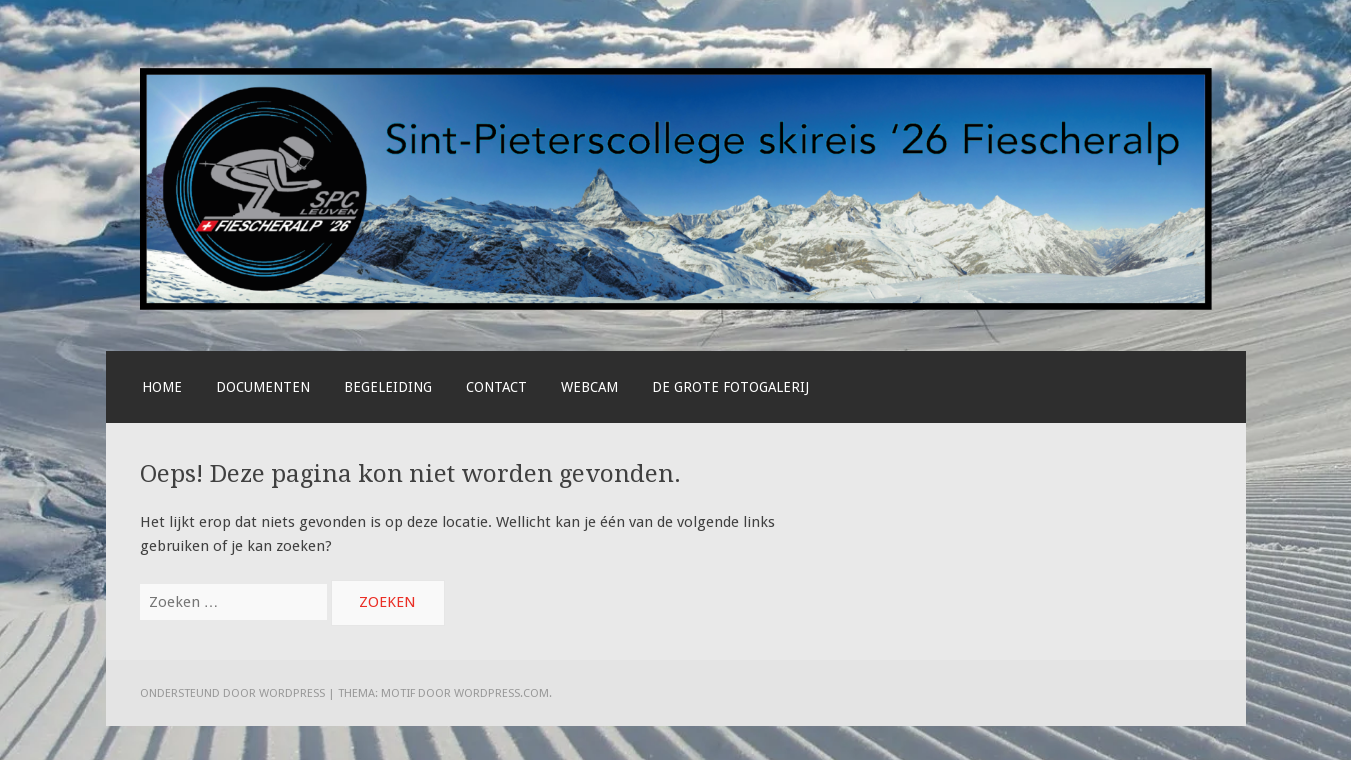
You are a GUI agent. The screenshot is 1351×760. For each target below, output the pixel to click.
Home (162, 387)
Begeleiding (388, 387)
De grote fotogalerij (730, 387)
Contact (496, 387)
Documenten (263, 387)
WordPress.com (501, 693)
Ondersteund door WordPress (232, 693)
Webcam (589, 387)
